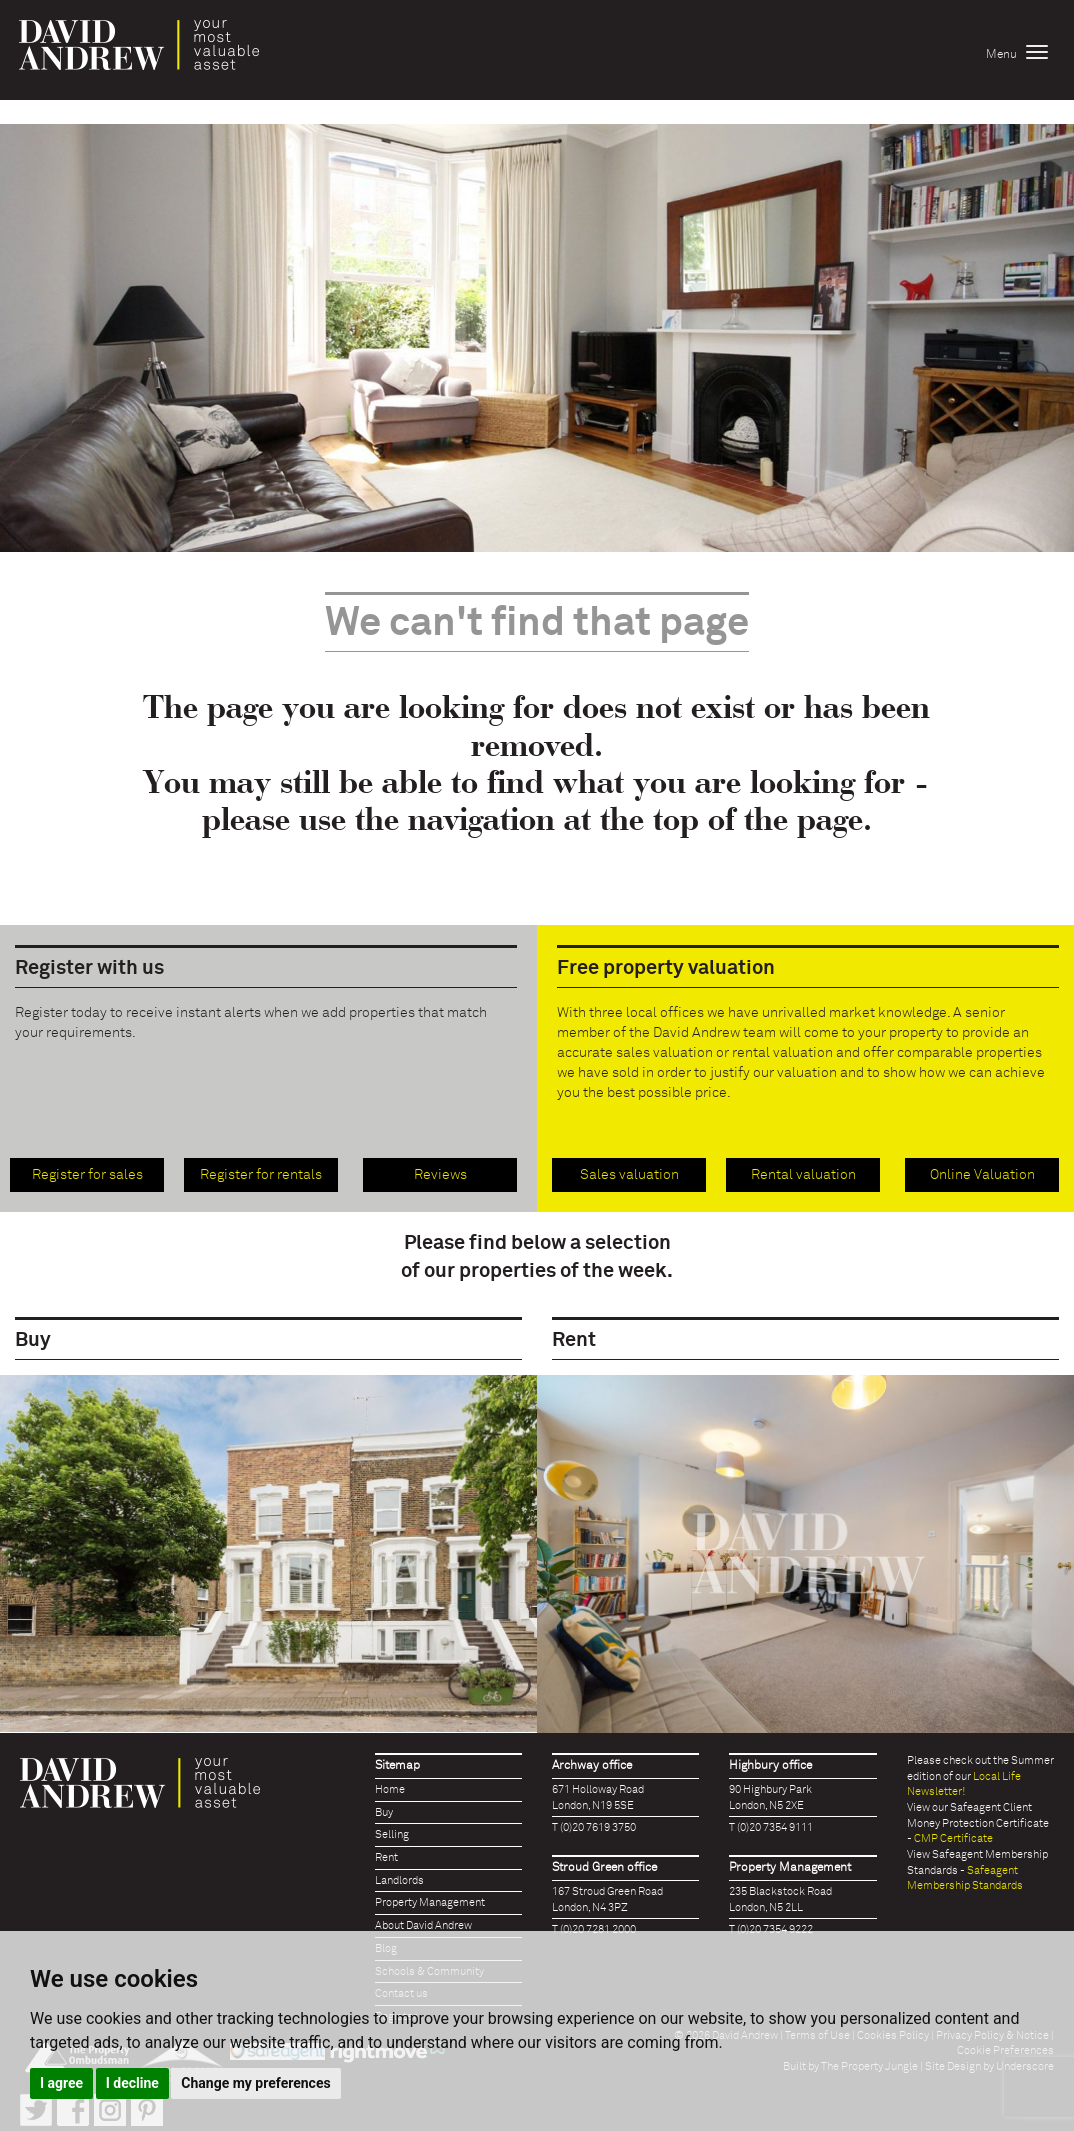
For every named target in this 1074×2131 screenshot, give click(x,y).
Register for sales (87, 1175)
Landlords (399, 1880)
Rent (386, 1857)
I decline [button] (132, 2083)
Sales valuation (629, 1175)
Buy (384, 1812)
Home (390, 1789)
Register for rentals (261, 1175)
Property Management (430, 1902)
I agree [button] (61, 2083)
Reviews (440, 1175)
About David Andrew (423, 1925)
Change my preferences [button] (255, 2083)
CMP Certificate (953, 1838)
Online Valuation (982, 1175)
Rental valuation (803, 1175)
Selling (392, 1834)
